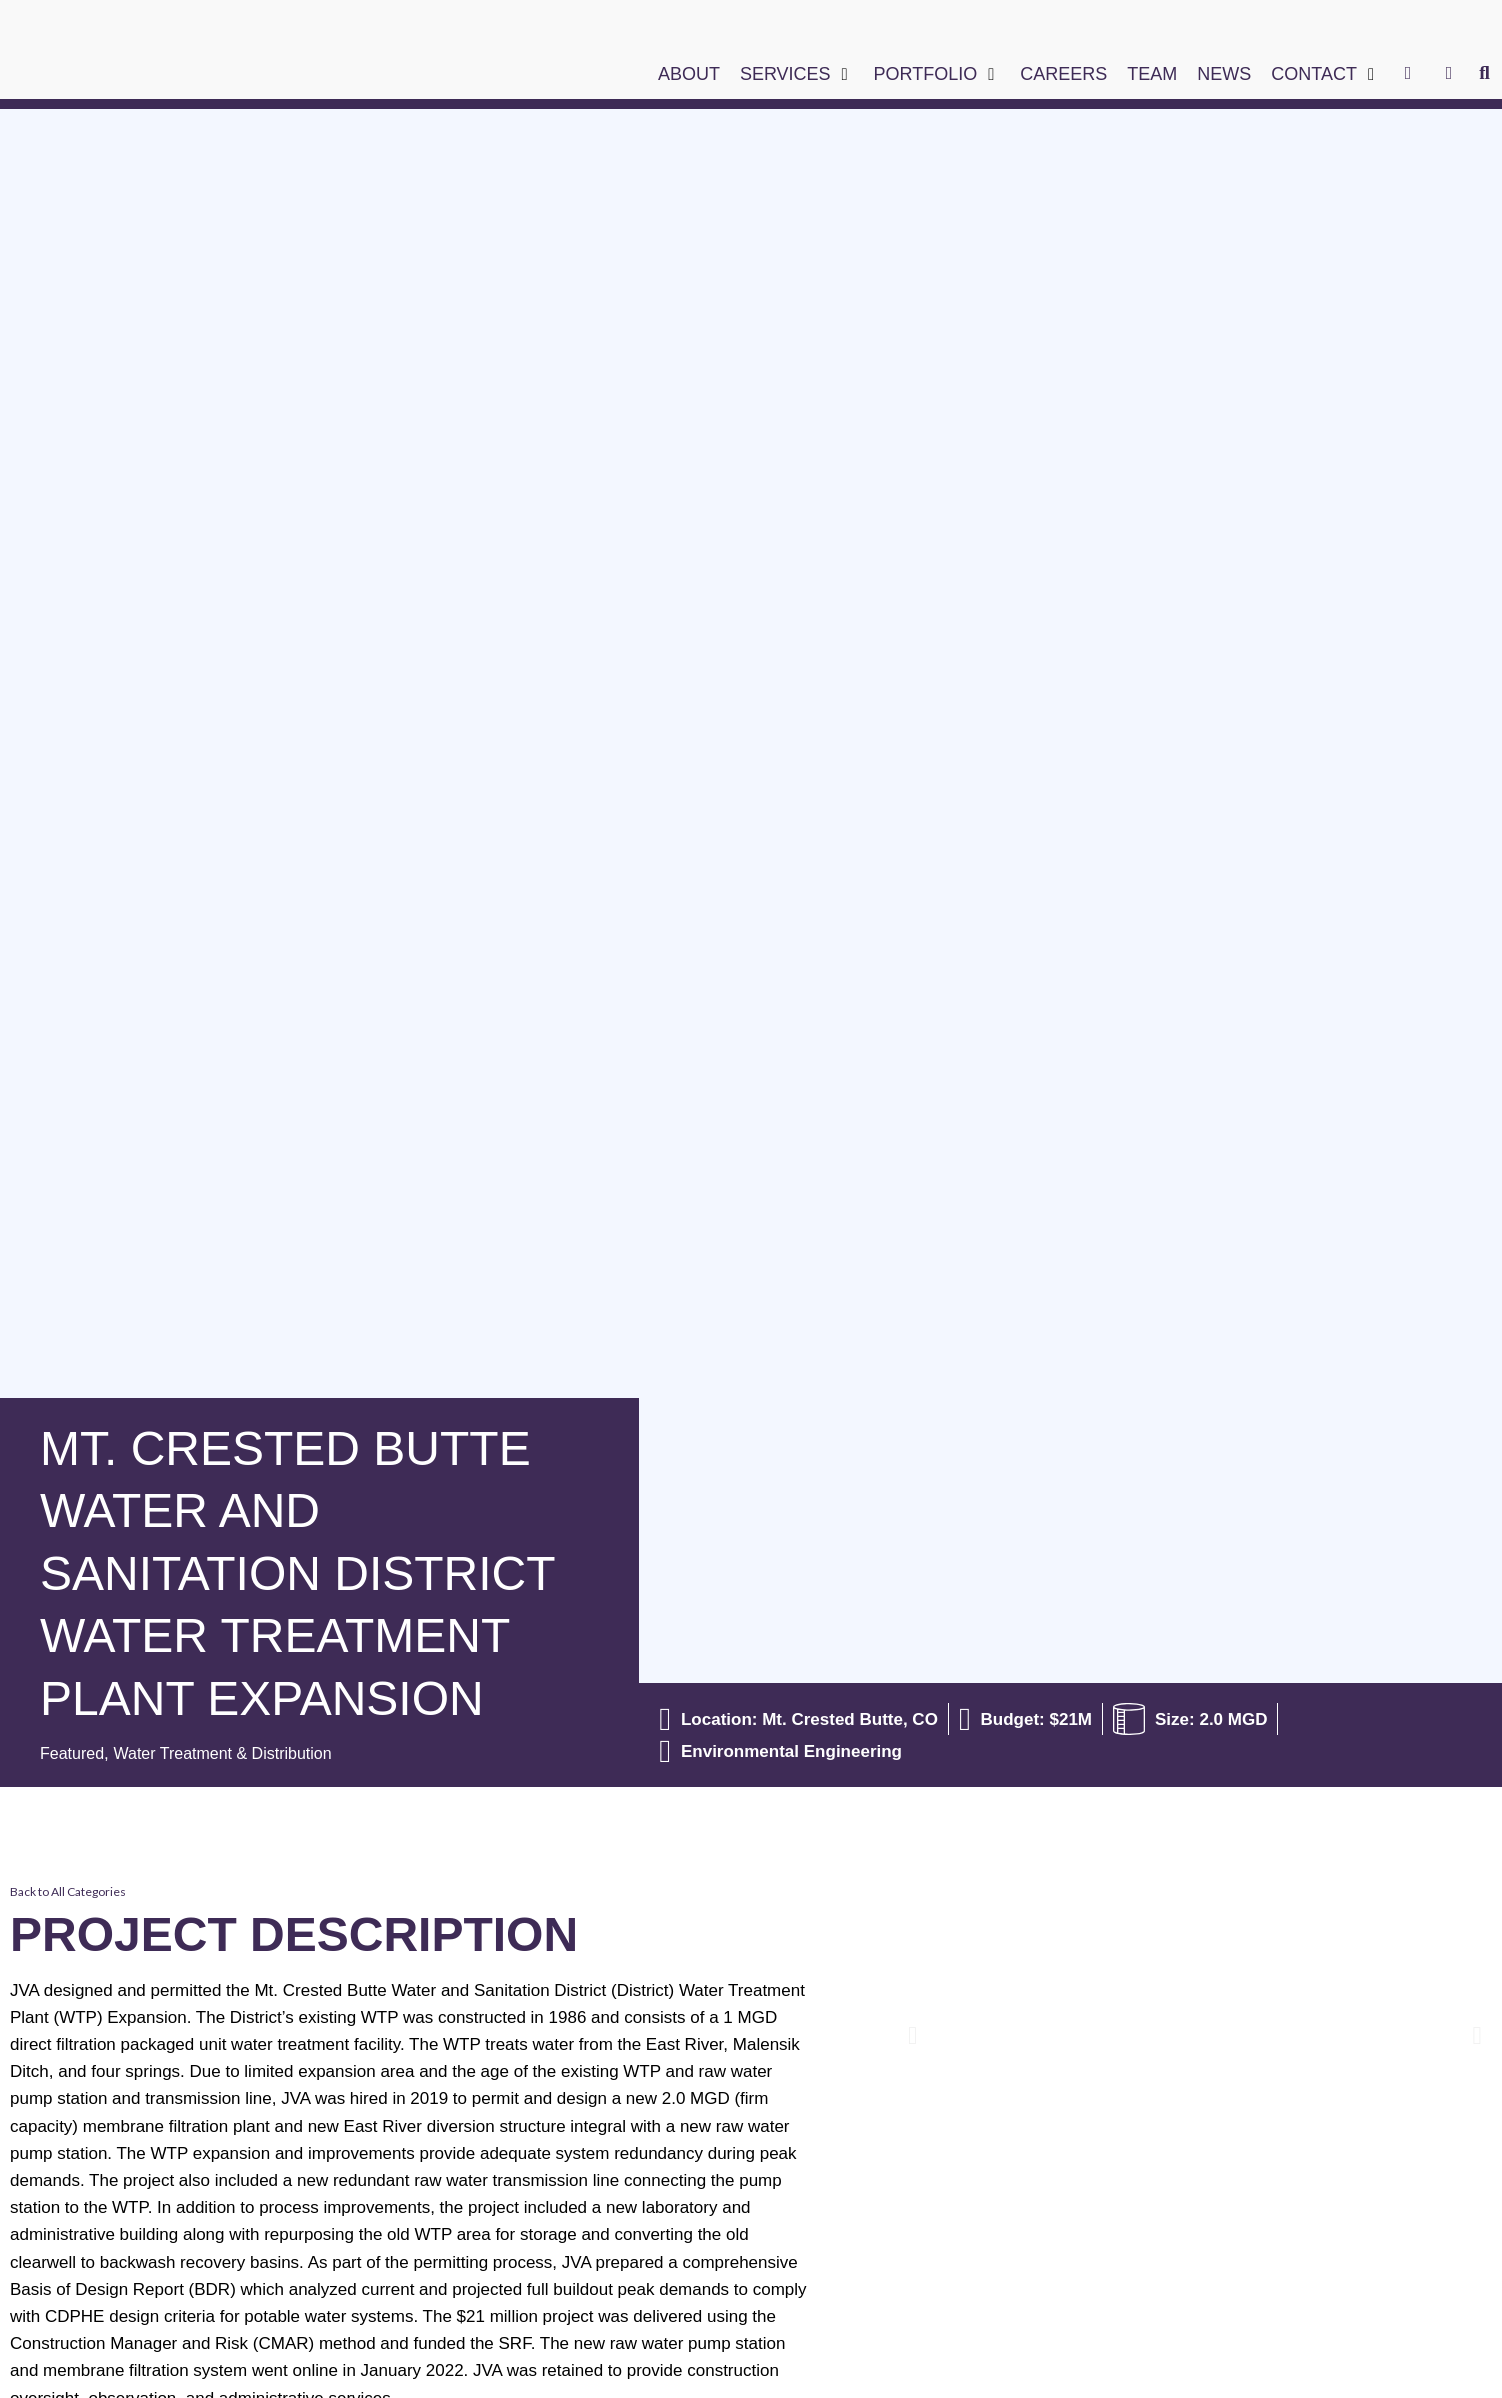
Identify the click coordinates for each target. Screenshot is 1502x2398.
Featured (74, 1753)
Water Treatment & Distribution (234, 1753)
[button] (797, 74)
